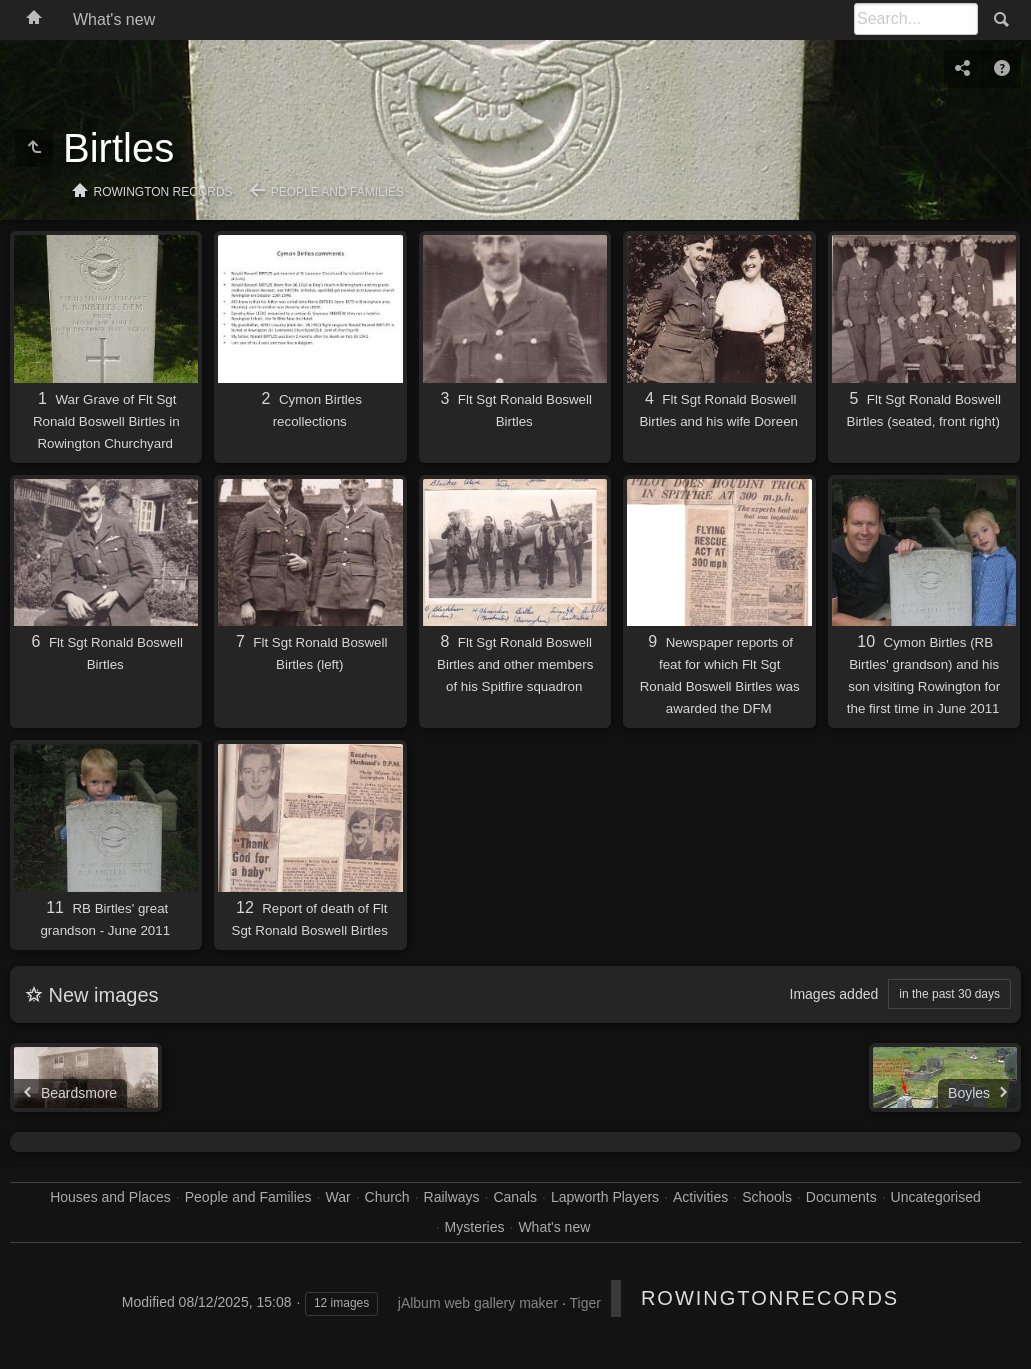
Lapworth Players (605, 1197)
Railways (452, 1197)
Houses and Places (110, 1197)
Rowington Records (163, 192)
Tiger (584, 1303)
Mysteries (475, 1227)
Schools (767, 1197)
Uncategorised (936, 1197)
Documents (841, 1197)
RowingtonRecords (770, 1298)
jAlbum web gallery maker (478, 1303)
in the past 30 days (949, 994)
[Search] (916, 19)
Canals (515, 1197)
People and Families (337, 192)
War (337, 1197)
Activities (700, 1197)
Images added (834, 994)
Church (387, 1197)
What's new (114, 19)
